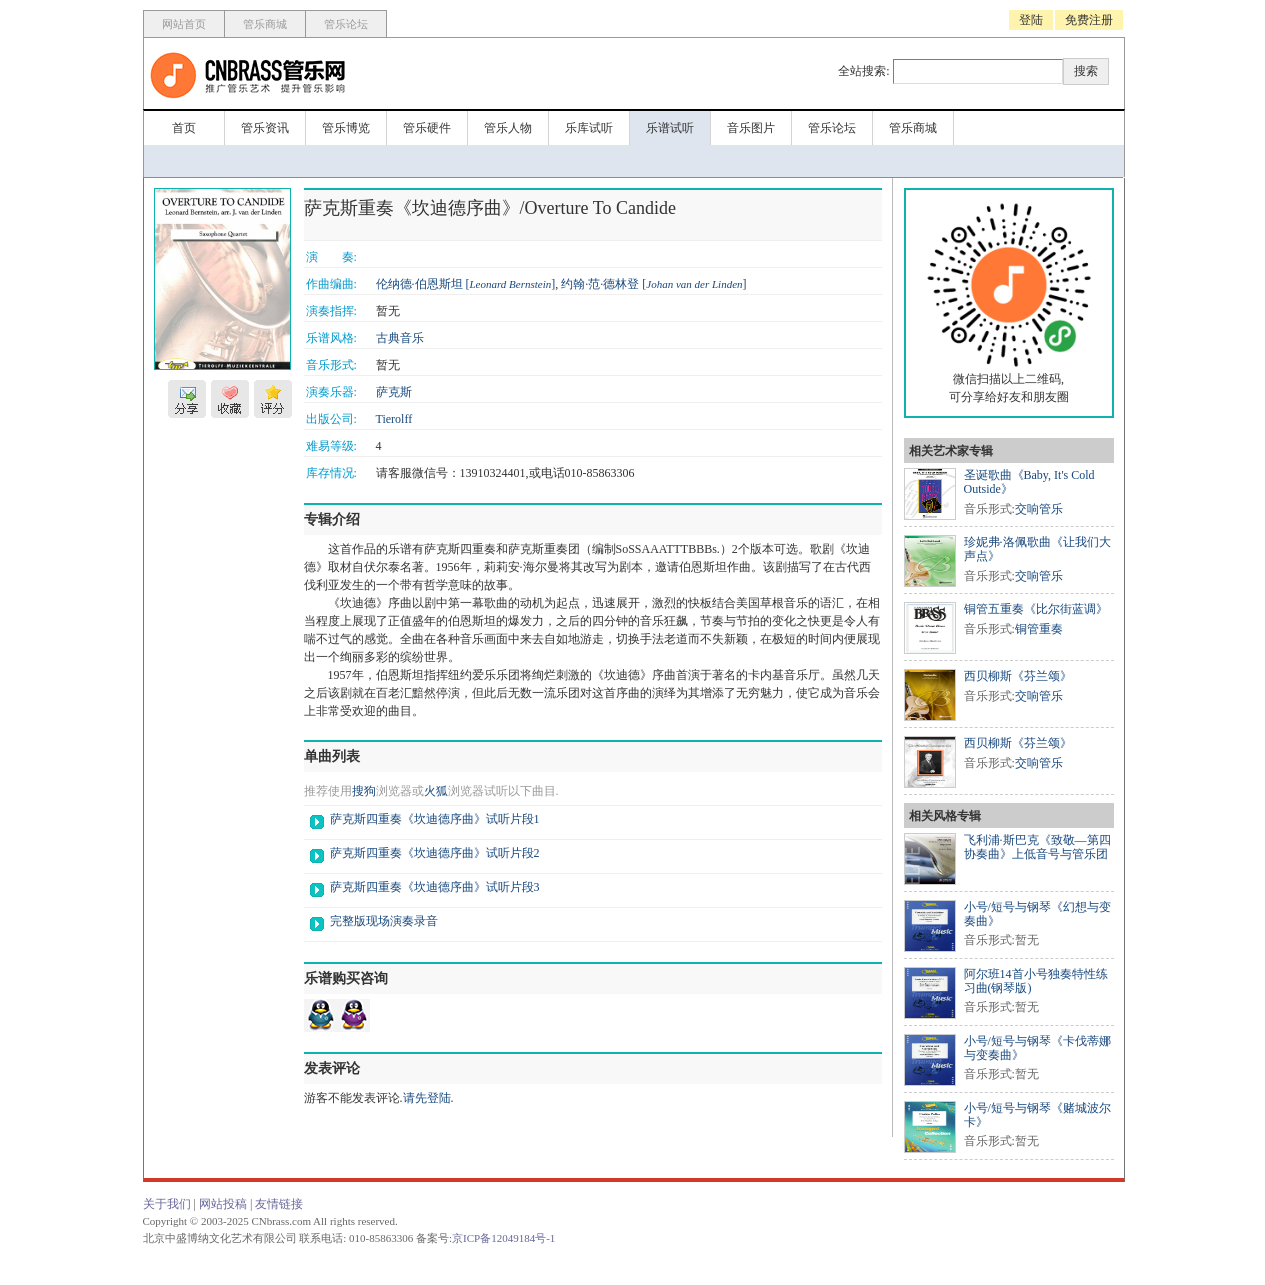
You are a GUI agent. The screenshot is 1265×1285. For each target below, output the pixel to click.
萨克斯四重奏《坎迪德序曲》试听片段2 (435, 853)
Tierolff (394, 419)
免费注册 (1089, 20)
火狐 (436, 791)
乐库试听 (589, 128)
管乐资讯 (265, 128)
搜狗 (364, 791)
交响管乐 (1039, 509)
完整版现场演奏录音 (384, 921)
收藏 (230, 399)
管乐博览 (346, 128)
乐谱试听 (670, 128)
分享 (187, 399)
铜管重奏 (1039, 629)
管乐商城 (265, 24)
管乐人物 (508, 128)
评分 (273, 399)
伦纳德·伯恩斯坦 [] (466, 284)
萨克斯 (394, 392)
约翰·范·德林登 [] (653, 284)
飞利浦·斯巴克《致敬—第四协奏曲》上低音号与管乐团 (1037, 847)
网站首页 (184, 24)
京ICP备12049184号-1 (503, 1238)
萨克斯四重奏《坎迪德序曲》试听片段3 (435, 887)
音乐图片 (751, 128)
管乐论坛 (346, 24)
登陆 (1031, 20)
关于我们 (167, 1204)
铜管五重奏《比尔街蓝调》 (1036, 609)
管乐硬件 (427, 128)
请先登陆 (427, 1098)
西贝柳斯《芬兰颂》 (1018, 676)
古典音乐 (400, 338)
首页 (184, 128)
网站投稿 (223, 1204)
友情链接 (279, 1204)
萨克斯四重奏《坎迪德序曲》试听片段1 (435, 819)
